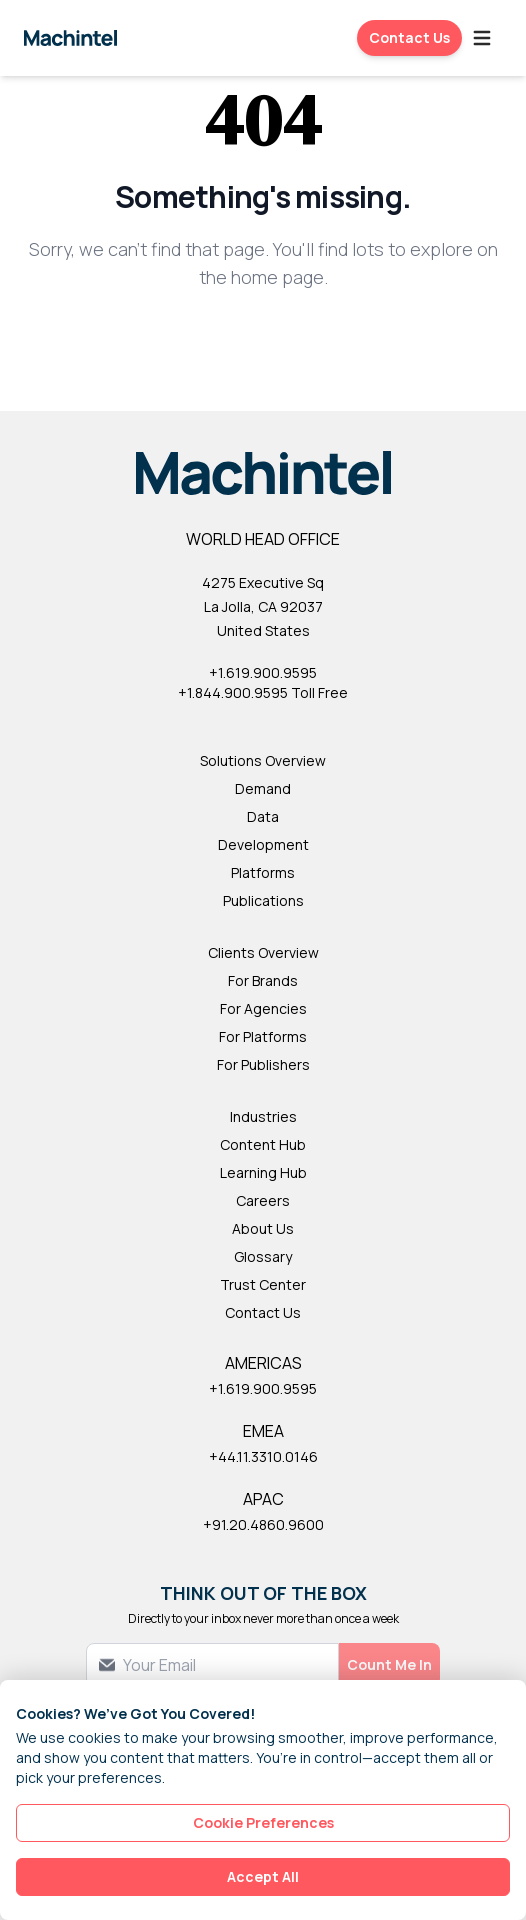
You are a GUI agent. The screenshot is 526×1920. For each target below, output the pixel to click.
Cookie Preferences (263, 1822)
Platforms (263, 872)
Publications (263, 900)
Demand (263, 788)
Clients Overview (263, 952)
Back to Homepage (263, 342)
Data (263, 816)
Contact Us (409, 37)
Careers (263, 1200)
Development (263, 844)
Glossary (263, 1256)
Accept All (263, 1876)
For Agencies (263, 1008)
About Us (263, 1228)
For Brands (263, 980)
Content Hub (263, 1144)
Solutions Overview (263, 760)
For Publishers (263, 1064)
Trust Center (263, 1284)
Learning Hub (263, 1172)
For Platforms (263, 1036)
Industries (263, 1116)
